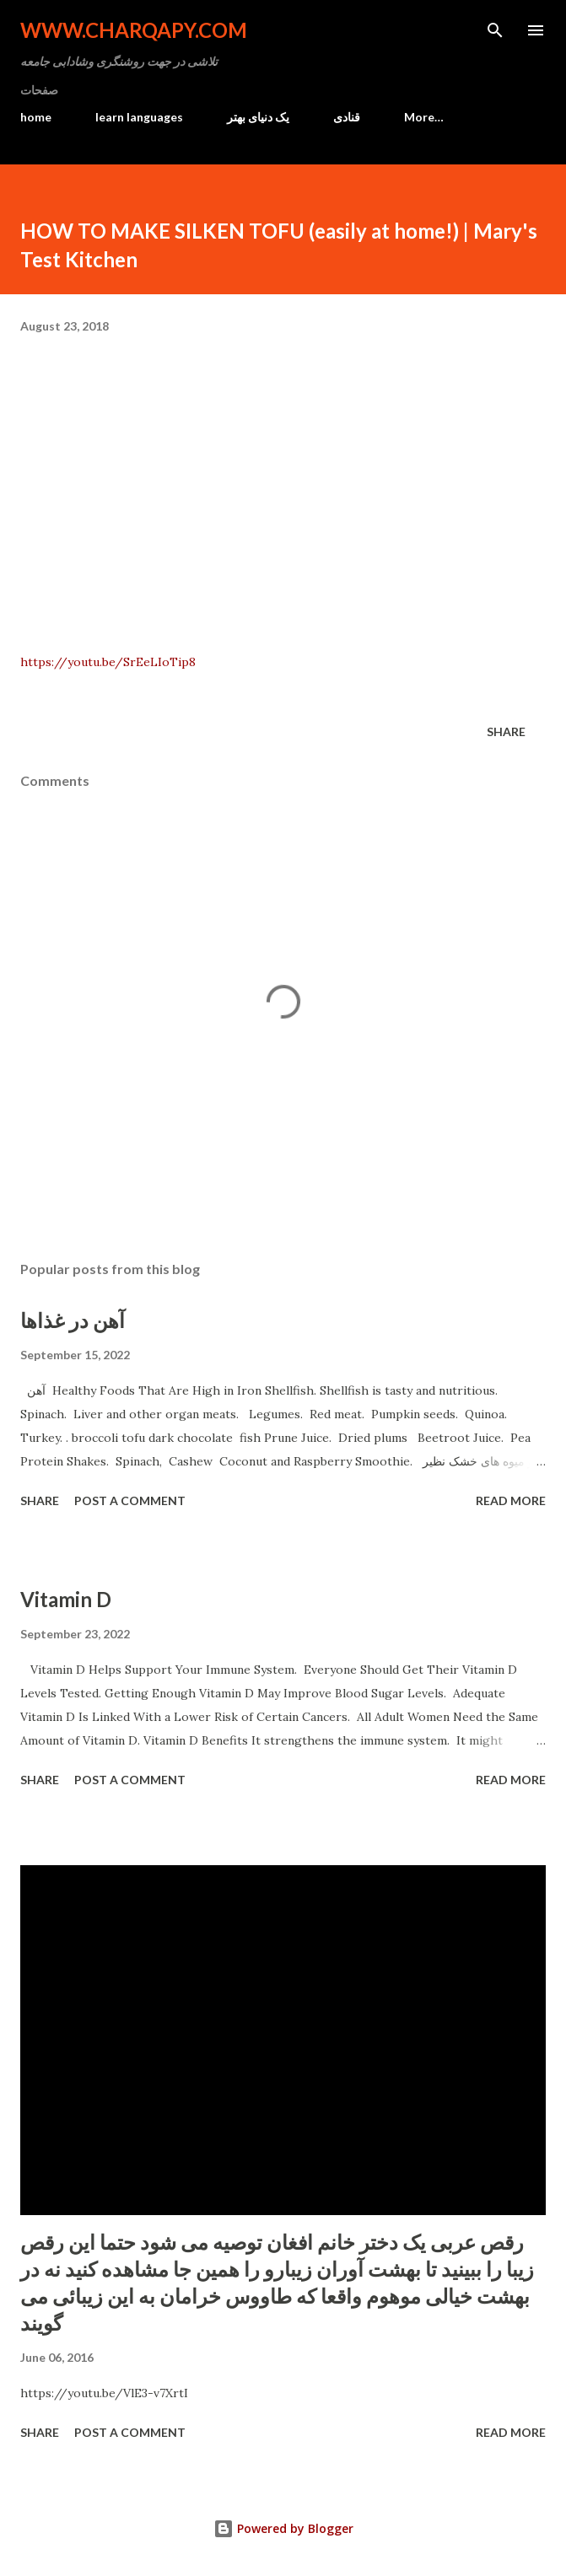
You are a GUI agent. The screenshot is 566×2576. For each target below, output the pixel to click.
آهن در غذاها (72, 1320)
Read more (511, 1500)
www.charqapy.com (133, 30)
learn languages (139, 117)
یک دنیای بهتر (258, 117)
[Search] (495, 30)
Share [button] (506, 731)
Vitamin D (65, 1599)
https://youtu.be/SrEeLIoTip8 (108, 662)
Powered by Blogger (283, 2528)
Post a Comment (130, 1500)
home (35, 117)
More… (424, 117)
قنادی (346, 117)
